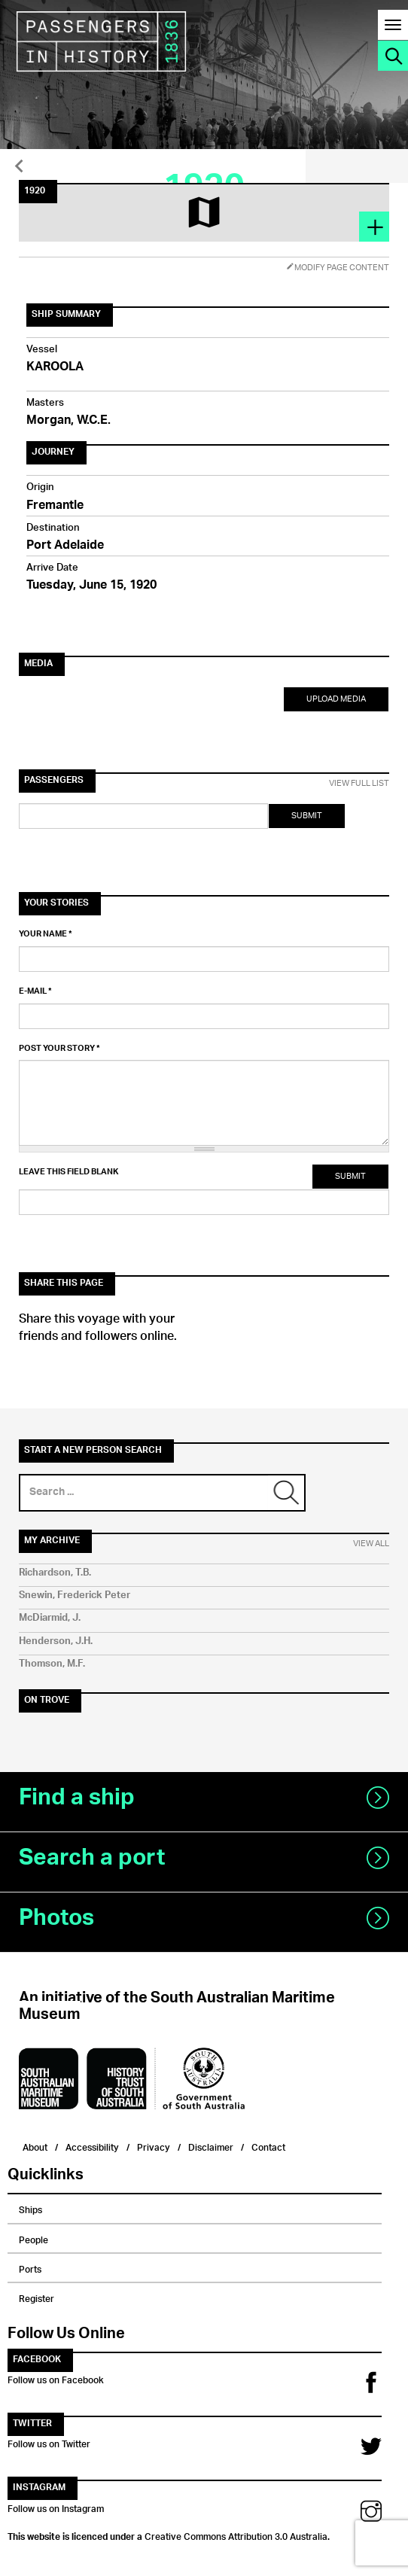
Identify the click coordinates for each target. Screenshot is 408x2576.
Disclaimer (210, 2145)
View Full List (359, 783)
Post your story (59, 1048)
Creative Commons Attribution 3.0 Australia (236, 2534)
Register (36, 2297)
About (35, 2145)
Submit (306, 815)
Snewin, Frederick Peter (74, 1595)
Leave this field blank (68, 1172)
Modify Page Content (337, 267)
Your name (45, 934)
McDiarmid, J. (50, 1618)
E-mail (35, 991)
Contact (268, 2145)
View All (371, 1544)
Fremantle (55, 506)
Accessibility (92, 2145)
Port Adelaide (65, 546)
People (33, 2238)
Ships (30, 2208)
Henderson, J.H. (56, 1641)
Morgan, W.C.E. (68, 421)
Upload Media (336, 699)
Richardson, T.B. (55, 1573)
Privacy (153, 2145)
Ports (30, 2267)
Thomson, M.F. (52, 1664)
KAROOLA (55, 367)
